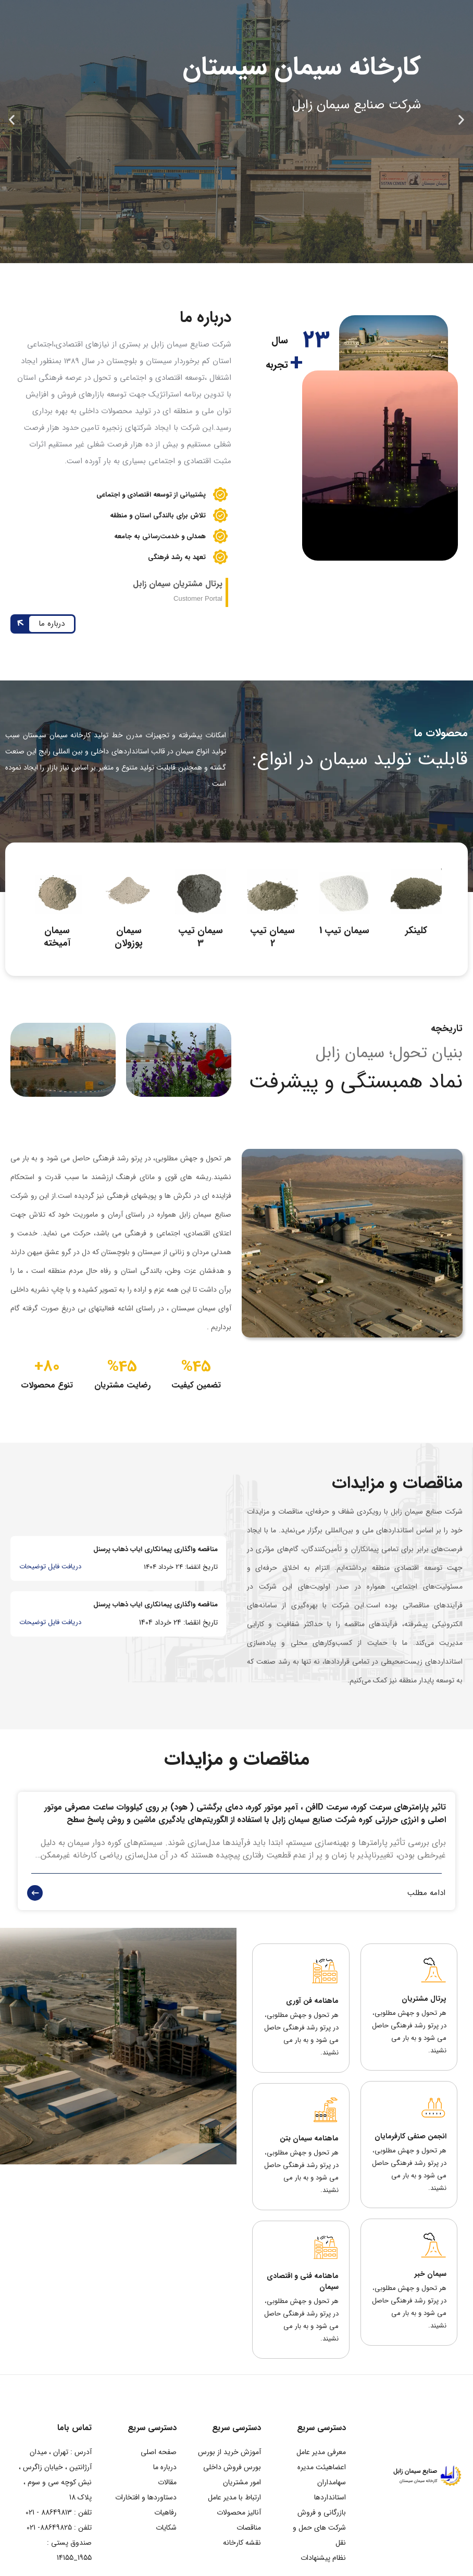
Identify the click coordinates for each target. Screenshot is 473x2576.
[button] (461, 120)
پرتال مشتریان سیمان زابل (177, 583)
